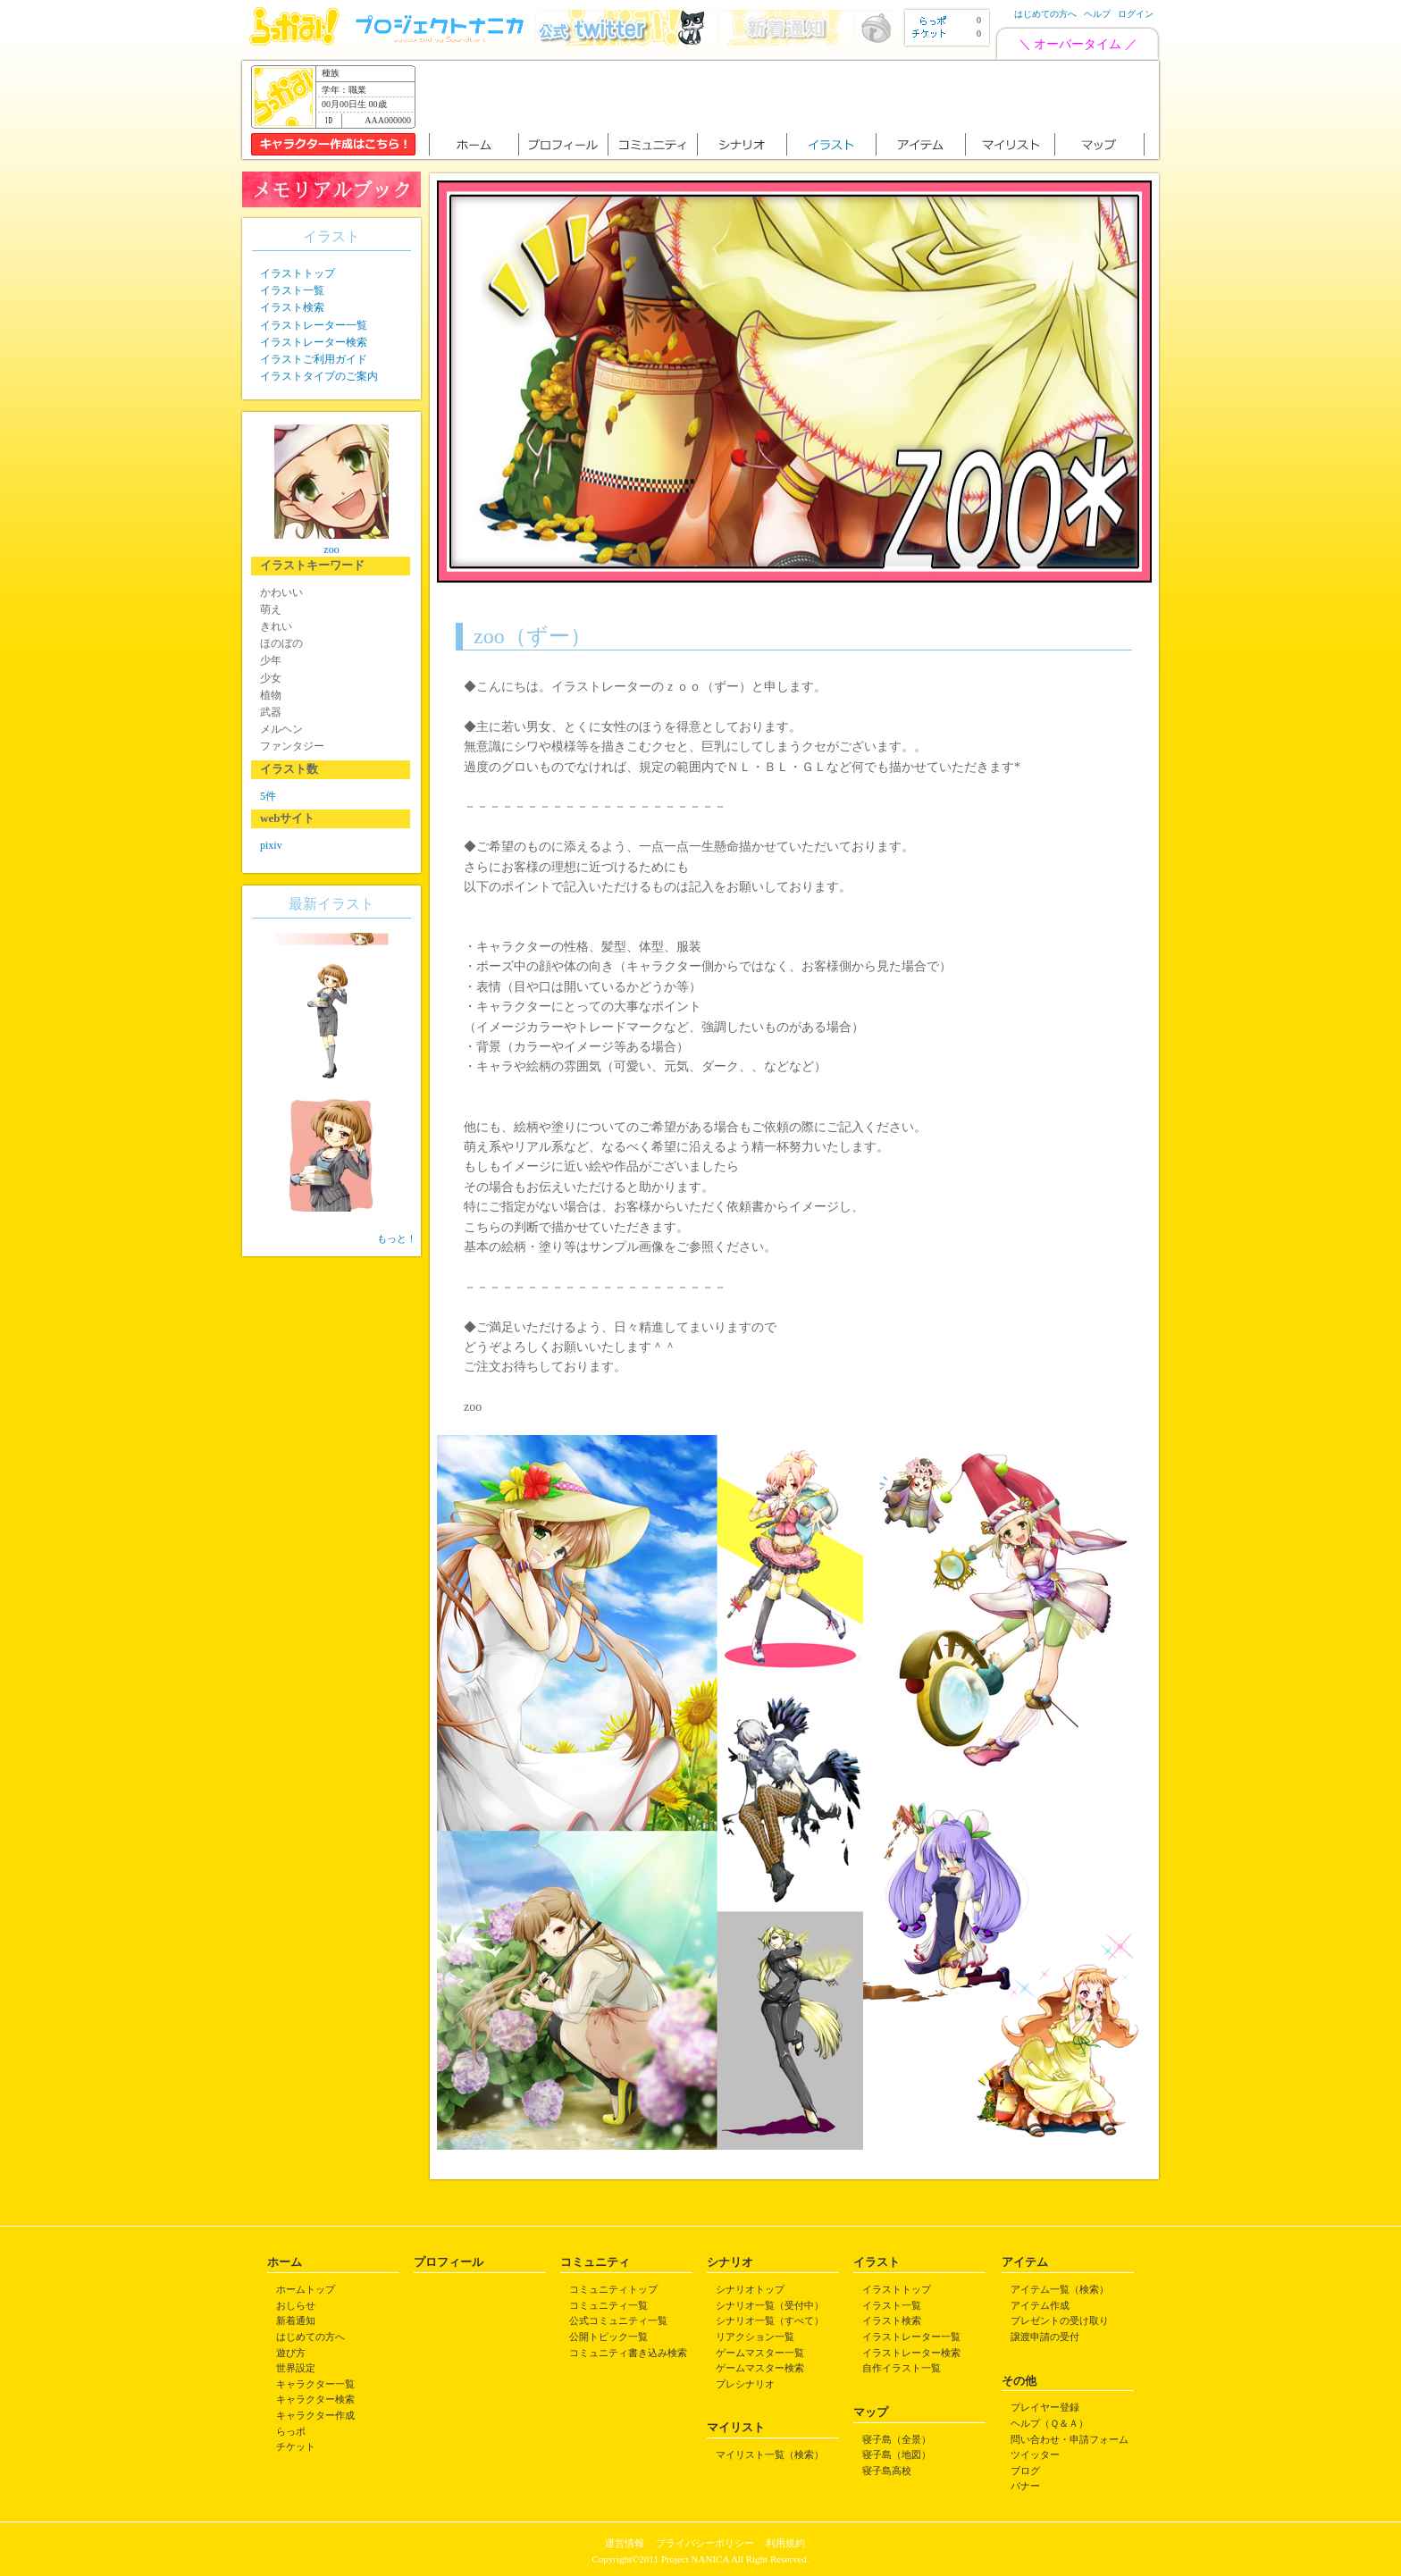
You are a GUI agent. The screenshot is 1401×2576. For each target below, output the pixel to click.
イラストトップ (297, 273)
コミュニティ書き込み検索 (628, 2352)
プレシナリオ (745, 2384)
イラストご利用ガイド (313, 359)
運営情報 (624, 2543)
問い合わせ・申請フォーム (1069, 2439)
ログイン (1136, 14)
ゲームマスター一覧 (760, 2352)
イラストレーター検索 (313, 342)
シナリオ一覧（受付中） (770, 2305)
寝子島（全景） (896, 2439)
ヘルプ (1097, 14)
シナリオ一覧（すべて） (770, 2320)
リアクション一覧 (755, 2336)
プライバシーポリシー (705, 2543)
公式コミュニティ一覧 (618, 2320)
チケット (295, 2446)
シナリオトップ (750, 2289)
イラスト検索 (292, 307)
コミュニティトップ (613, 2289)
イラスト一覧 (292, 290)
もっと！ (396, 1238)
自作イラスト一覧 (901, 2367)
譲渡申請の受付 (1045, 2336)
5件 (268, 796)
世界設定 (295, 2367)
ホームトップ (305, 2289)
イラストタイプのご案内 (319, 376)
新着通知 (295, 2320)
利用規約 (785, 2543)
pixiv (271, 845)
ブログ (1025, 2470)
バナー (1025, 2485)
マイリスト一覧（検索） (770, 2454)
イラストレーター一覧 (313, 325)
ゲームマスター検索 (760, 2367)
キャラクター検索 (315, 2399)
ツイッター (1035, 2454)
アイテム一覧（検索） (1060, 2289)
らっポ (291, 2431)
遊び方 (291, 2352)
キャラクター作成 (315, 2415)
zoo (331, 549)
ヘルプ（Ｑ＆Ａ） (1049, 2423)
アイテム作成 (1040, 2305)
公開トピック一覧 (608, 2336)
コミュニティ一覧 (608, 2305)
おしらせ (295, 2305)
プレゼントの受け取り (1060, 2320)
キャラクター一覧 (315, 2384)
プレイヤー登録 (1045, 2407)
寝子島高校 (886, 2470)
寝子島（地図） (896, 2454)
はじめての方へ (1045, 14)
